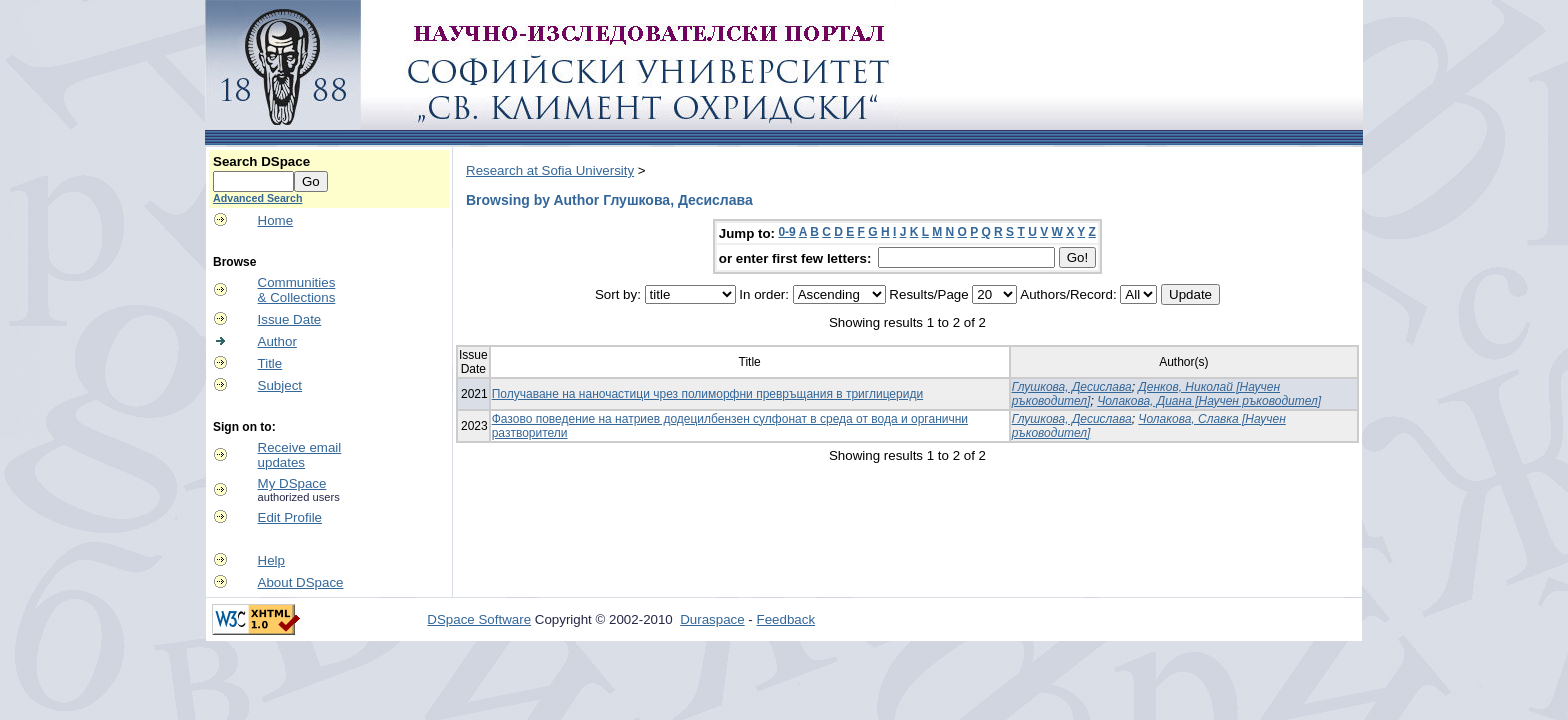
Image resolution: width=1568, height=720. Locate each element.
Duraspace (712, 619)
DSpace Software (479, 619)
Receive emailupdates (300, 455)
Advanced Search (257, 198)
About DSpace (301, 582)
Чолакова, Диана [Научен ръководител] (1209, 401)
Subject (280, 385)
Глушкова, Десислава (1072, 387)
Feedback (786, 619)
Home (276, 220)
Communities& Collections (297, 290)
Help (271, 560)
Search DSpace (261, 161)
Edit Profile (290, 517)
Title (270, 363)
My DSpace (292, 483)
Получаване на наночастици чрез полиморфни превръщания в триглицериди (707, 394)
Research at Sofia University (550, 170)
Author (277, 341)
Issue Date (290, 319)
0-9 (786, 232)
